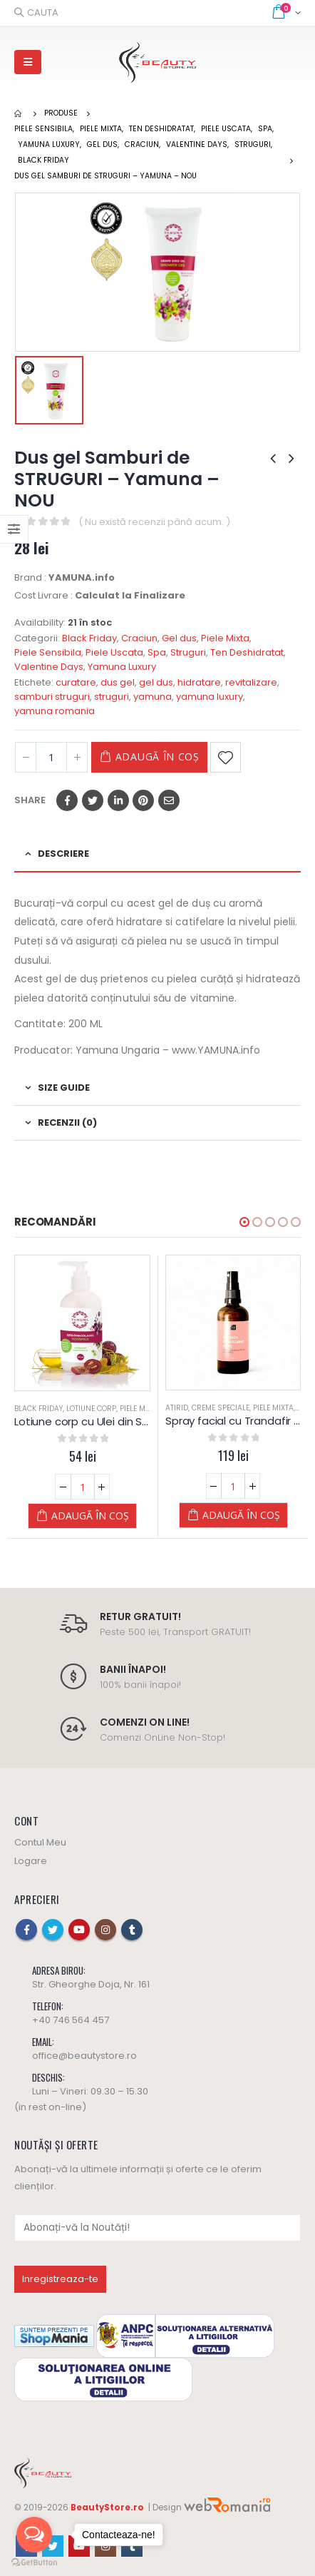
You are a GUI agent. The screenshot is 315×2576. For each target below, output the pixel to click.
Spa (157, 652)
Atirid (176, 1407)
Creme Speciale (220, 1407)
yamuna (152, 696)
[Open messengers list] (34, 2534)
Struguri (188, 652)
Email (169, 800)
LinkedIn (118, 800)
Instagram (105, 1929)
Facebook (67, 800)
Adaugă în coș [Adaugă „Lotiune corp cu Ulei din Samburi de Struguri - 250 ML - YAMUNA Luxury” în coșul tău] (90, 1515)
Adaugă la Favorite (225, 757)
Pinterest (143, 800)
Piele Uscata (114, 652)
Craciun (139, 638)
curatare (76, 682)
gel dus (156, 682)
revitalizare (251, 682)
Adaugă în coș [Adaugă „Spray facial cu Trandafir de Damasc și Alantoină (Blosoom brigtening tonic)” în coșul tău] (241, 1515)
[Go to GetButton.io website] (34, 2561)
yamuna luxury (209, 696)
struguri (111, 696)
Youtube (79, 1929)
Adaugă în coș (157, 756)
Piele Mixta (225, 638)
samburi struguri (52, 696)
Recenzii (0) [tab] (67, 1122)
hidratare (199, 682)
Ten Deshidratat (247, 652)
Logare (30, 1861)
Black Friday (89, 638)
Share (30, 800)
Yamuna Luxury (122, 666)
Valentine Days (48, 666)
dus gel (117, 682)
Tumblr (132, 1929)
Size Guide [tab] (64, 1087)
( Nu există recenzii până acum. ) (154, 522)
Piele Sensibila (47, 652)
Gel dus (179, 638)
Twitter (92, 800)
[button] (244, 1222)
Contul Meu (40, 1842)
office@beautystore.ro (84, 2055)
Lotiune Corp (91, 1408)
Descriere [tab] (63, 853)
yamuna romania (54, 711)
